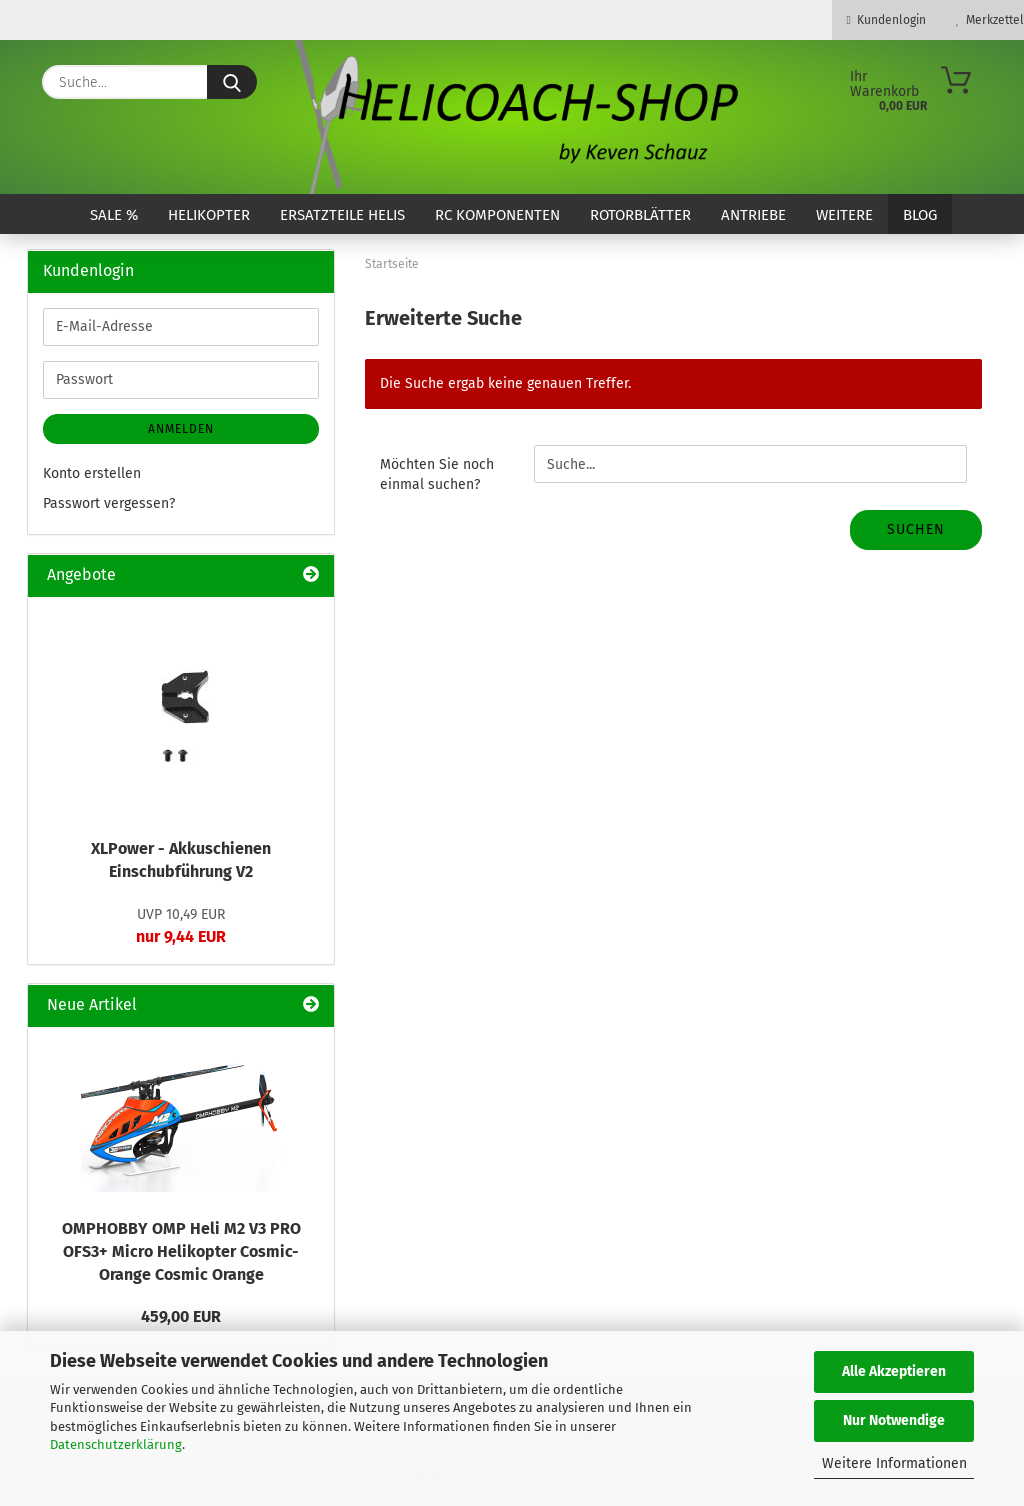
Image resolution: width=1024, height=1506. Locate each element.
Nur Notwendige (894, 1420)
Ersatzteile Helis (342, 215)
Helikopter (209, 215)
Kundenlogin (886, 20)
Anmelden (181, 429)
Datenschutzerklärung (116, 1444)
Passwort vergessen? (109, 503)
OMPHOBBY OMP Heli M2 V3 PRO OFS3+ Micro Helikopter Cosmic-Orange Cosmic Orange (181, 1251)
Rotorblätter (640, 215)
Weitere (844, 215)
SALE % (114, 215)
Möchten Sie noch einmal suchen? (437, 474)
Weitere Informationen (894, 1463)
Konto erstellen (92, 473)
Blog (920, 215)
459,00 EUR (181, 1316)
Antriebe (753, 215)
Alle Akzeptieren (894, 1371)
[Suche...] (232, 82)
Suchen (916, 529)
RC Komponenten (497, 215)
